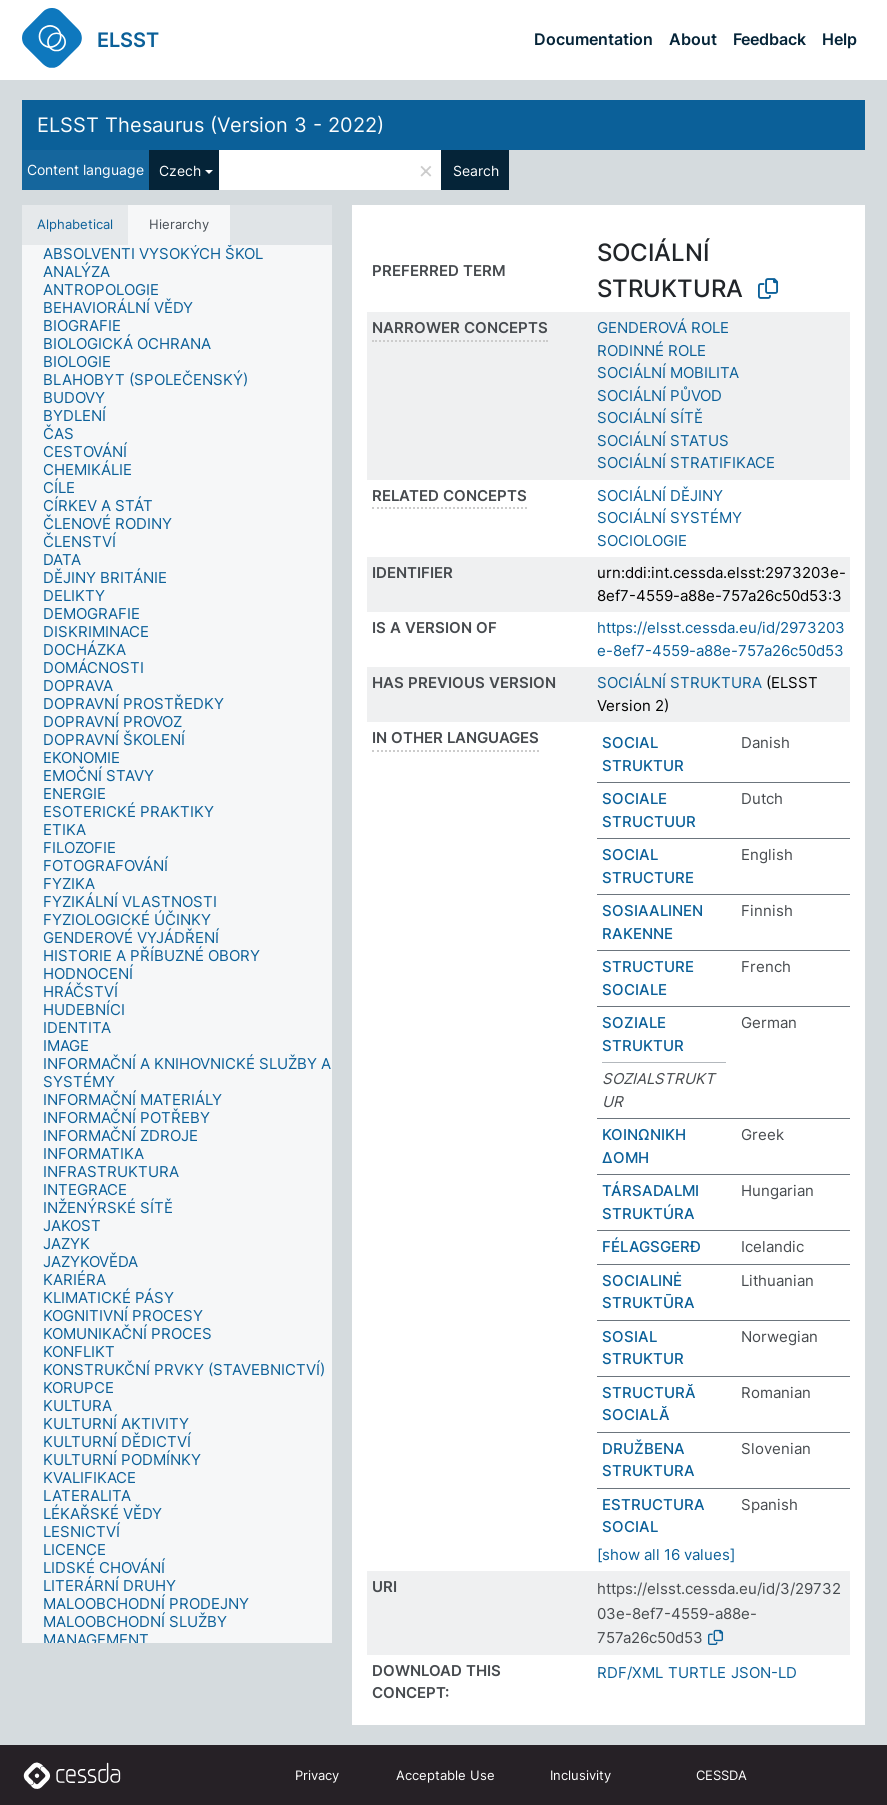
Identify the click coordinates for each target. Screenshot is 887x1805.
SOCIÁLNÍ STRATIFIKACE (686, 462)
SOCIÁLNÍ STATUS (663, 440)
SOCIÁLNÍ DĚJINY (660, 495)
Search (476, 170)
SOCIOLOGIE (642, 540)
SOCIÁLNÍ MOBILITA (668, 372)
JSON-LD (764, 1672)
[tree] (177, 944)
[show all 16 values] (666, 1554)
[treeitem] (161, 254)
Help (839, 39)
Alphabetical (75, 224)
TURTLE (697, 1672)
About (693, 39)
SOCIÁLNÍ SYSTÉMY (669, 517)
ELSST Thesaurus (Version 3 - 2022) (210, 125)
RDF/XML (630, 1672)
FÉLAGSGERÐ (651, 1246)
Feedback (769, 39)
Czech (180, 170)
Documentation (593, 39)
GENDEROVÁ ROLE (663, 327)
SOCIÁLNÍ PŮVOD (659, 395)
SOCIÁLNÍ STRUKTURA (679, 682)
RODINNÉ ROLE (651, 350)
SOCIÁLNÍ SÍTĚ (650, 417)
